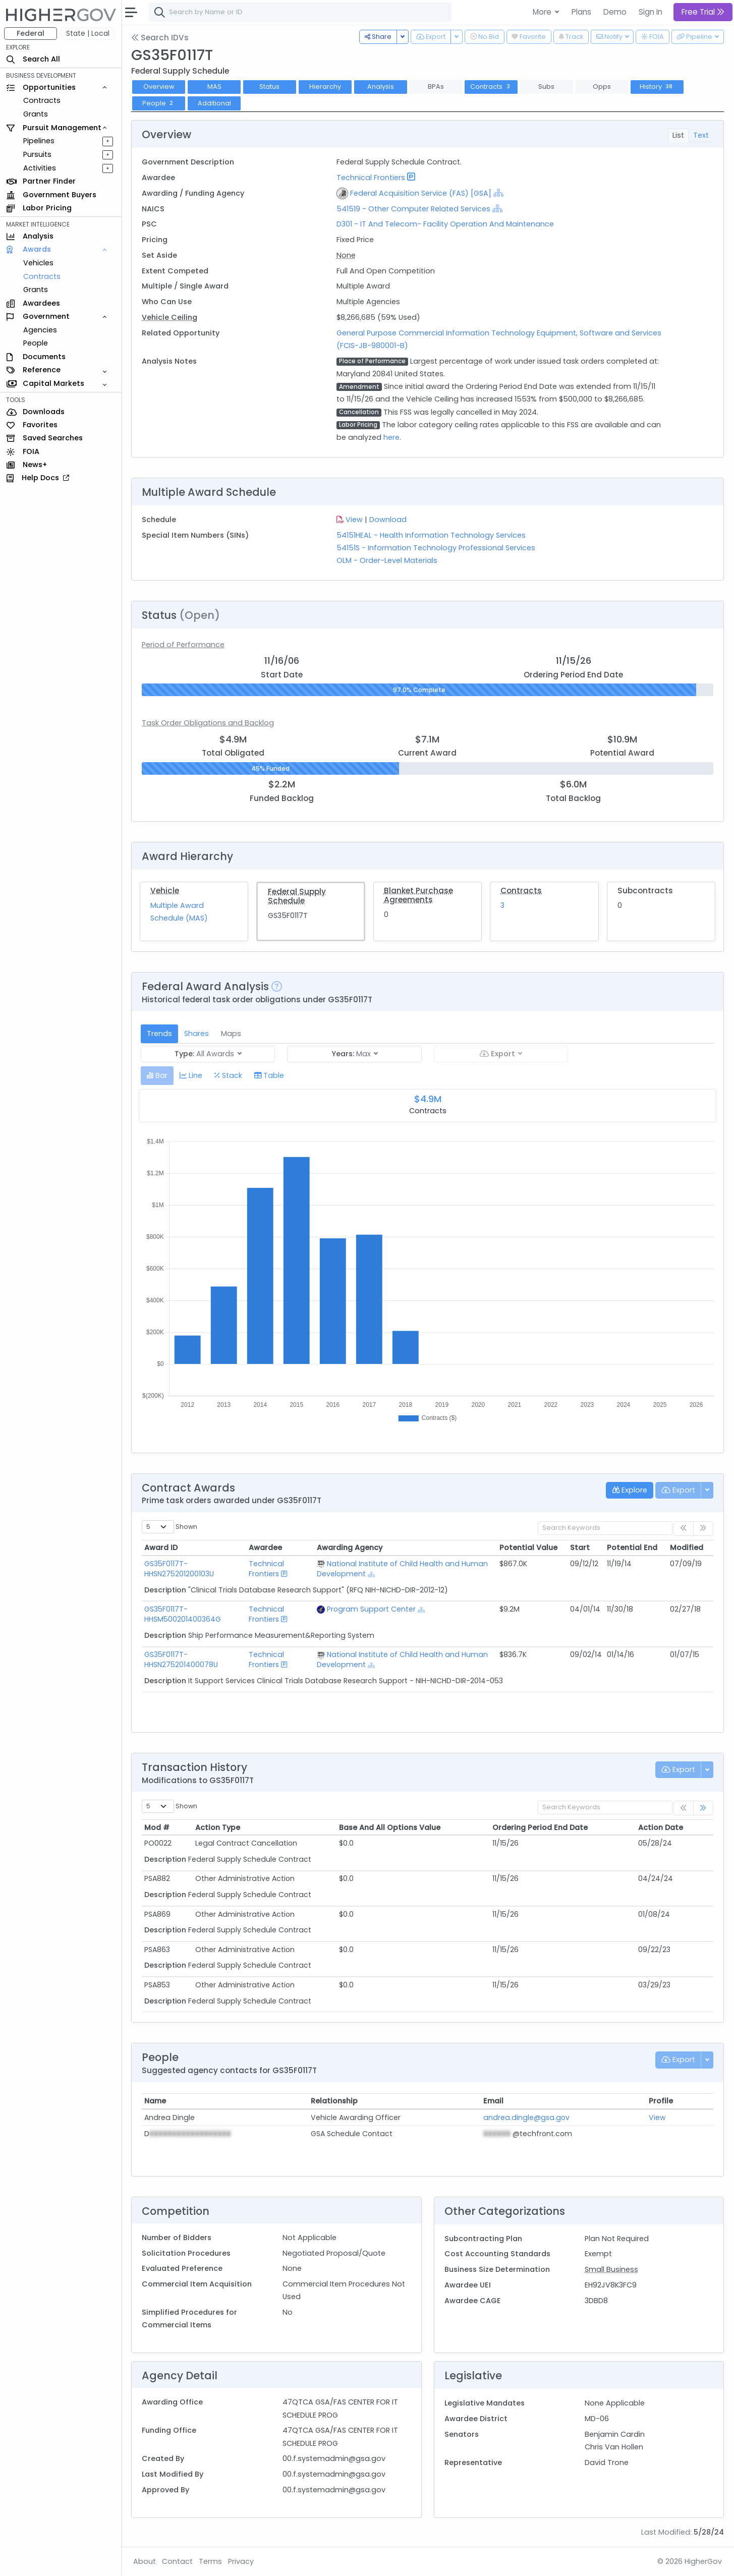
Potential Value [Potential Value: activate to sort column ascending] (528, 1547)
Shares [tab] (196, 1033)
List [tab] (678, 135)
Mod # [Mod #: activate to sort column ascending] (157, 1827)
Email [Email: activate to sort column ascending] (493, 2101)
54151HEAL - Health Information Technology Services (431, 535)
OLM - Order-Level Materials (386, 560)
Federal (30, 33)
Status (269, 86)
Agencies (40, 330)
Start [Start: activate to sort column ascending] (580, 1547)
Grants (35, 114)
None (346, 255)
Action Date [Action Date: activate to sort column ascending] (660, 1827)
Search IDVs (160, 37)
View (354, 519)
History (657, 86)
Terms (210, 2561)
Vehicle (164, 890)
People (35, 343)
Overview (159, 86)
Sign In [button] (650, 12)
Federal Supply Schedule (297, 896)
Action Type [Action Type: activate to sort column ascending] (217, 1827)
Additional (214, 103)
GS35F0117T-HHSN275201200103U (179, 1569)
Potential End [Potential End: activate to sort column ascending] (632, 1547)
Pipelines (38, 141)
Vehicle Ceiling (169, 317)
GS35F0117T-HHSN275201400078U (181, 1659)
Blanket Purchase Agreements (418, 895)
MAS (214, 86)
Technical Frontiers (370, 178)
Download (388, 519)
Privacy (241, 2561)
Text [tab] (701, 135)
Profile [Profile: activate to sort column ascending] (661, 2101)
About (144, 2561)
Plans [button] (581, 12)
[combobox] (300, 12)
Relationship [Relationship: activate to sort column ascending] (334, 2101)
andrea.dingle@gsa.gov (526, 2117)
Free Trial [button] (703, 12)
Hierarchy (325, 86)
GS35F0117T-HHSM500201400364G (182, 1614)
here (391, 437)
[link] (703, 1808)
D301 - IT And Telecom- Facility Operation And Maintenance (445, 224)
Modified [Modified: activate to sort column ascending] (686, 1547)
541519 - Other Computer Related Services (413, 209)
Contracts (42, 100)
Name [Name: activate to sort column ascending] (155, 2101)
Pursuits (37, 154)
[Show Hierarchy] (498, 192)
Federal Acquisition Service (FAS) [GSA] (420, 193)
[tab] (157, 1075)
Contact (177, 2561)
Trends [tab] (159, 1033)
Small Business (611, 2269)
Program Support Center (371, 1609)
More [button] (543, 12)
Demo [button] (615, 12)
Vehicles (38, 263)
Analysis (380, 86)
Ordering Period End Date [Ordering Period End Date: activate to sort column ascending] (540, 1827)
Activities (39, 168)
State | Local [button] (87, 33)
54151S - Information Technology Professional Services (435, 548)
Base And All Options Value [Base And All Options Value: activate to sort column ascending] (389, 1827)
